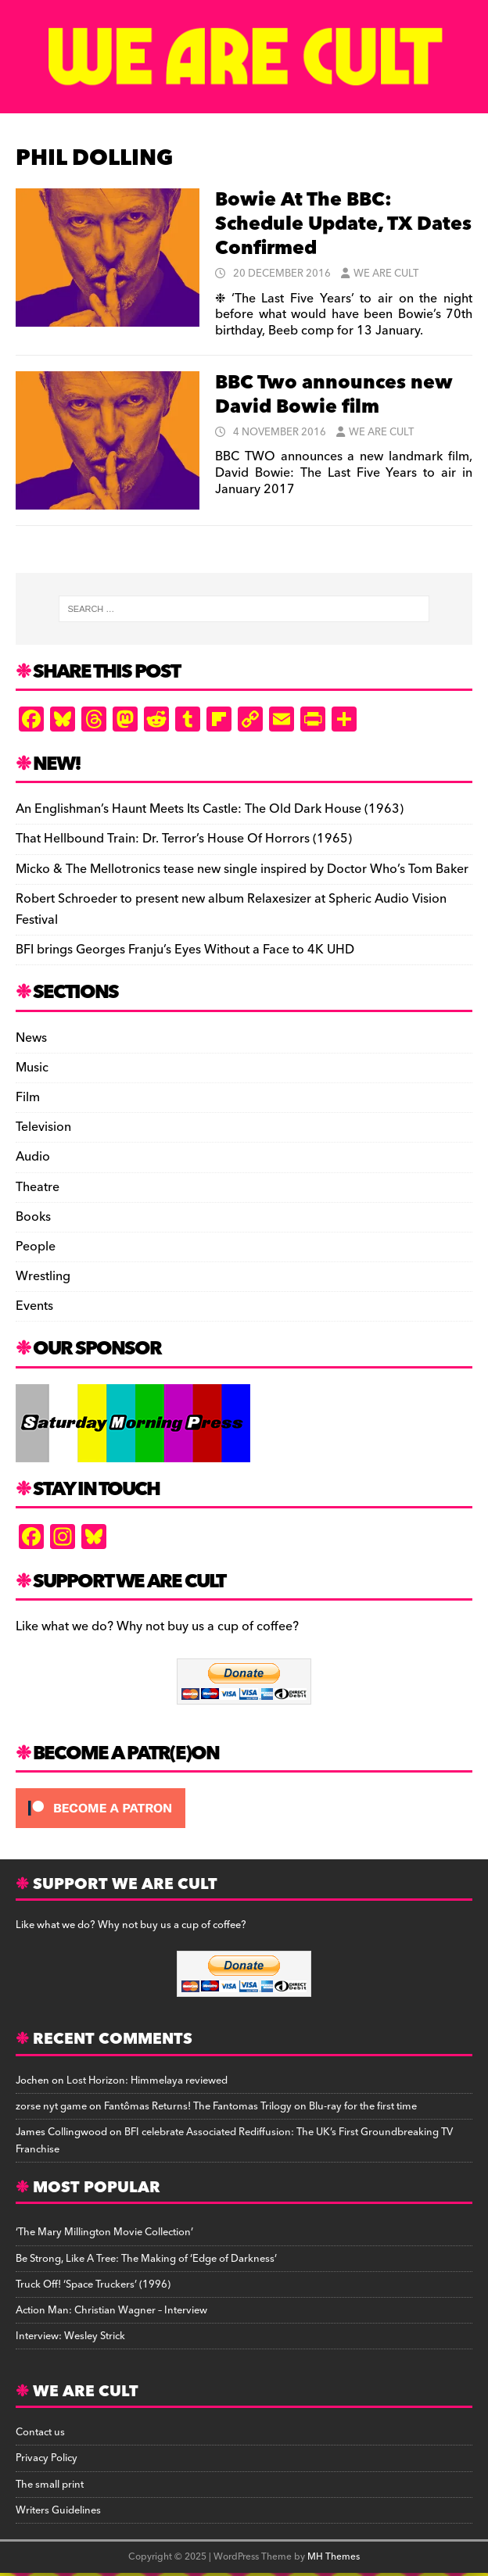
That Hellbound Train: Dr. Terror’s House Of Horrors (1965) (184, 839)
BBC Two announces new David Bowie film (334, 395)
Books (33, 1217)
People (36, 1247)
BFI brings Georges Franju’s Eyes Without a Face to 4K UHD (185, 950)
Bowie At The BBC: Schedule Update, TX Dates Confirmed (343, 224)
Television (43, 1127)
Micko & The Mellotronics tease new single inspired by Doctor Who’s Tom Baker (242, 869)
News (31, 1038)
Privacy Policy (46, 2458)
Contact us (40, 2432)
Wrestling (43, 1276)
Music (32, 1068)
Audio (33, 1157)
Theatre (37, 1187)
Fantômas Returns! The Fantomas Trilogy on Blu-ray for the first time (260, 2106)
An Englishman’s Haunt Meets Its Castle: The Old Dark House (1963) (210, 809)
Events (34, 1306)
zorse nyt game (51, 2106)
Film (28, 1097)
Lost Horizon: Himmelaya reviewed (147, 2080)
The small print (50, 2484)
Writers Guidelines (58, 2510)
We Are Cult (385, 273)
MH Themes (333, 2557)
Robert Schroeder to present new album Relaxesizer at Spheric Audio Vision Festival (231, 909)
